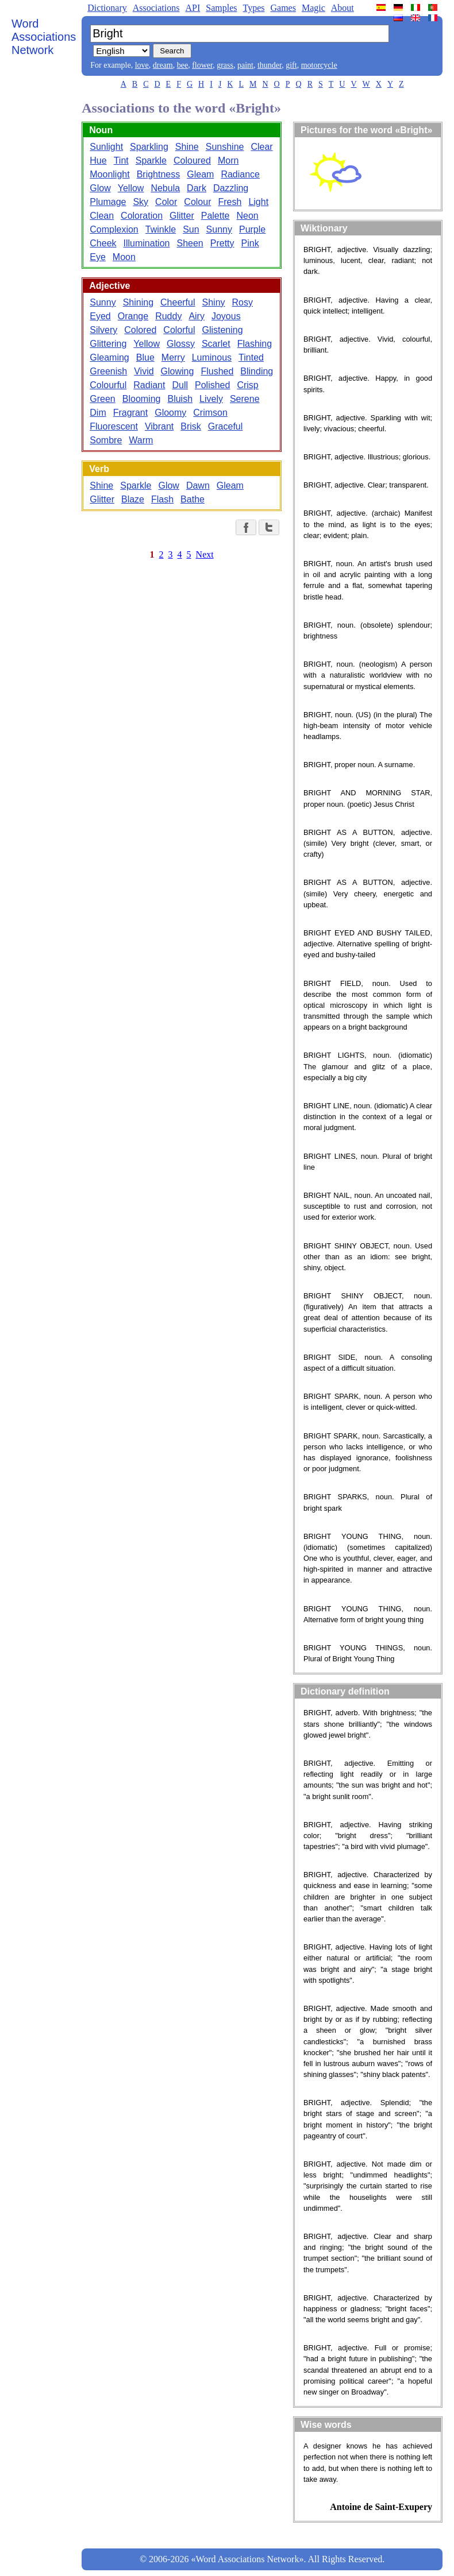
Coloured (192, 160)
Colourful (108, 385)
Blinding (256, 371)
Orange (133, 316)
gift (291, 65)
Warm (141, 440)
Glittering (108, 344)
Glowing (177, 371)
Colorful (179, 330)
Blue (145, 357)
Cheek (103, 243)
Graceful (225, 426)
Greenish (108, 371)
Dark (196, 188)
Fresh (229, 202)
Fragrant (130, 412)
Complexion (114, 229)
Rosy (242, 302)
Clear (261, 147)
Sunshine (225, 147)
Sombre (106, 440)
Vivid (143, 371)
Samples (221, 8)
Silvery (103, 330)
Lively (211, 399)
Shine (187, 147)
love (142, 65)
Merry (173, 357)
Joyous (226, 316)
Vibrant (159, 426)
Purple (252, 229)
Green (102, 399)
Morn (228, 160)
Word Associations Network (43, 36)
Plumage (108, 202)
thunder (269, 65)
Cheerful (177, 302)
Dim (98, 412)
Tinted (251, 357)
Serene (245, 399)
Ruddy (168, 316)
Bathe (192, 499)
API (192, 8)
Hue (98, 160)
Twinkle (160, 229)
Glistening (222, 330)
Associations (156, 8)
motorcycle (319, 65)
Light (258, 202)
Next (205, 554)
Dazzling (230, 188)
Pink (250, 243)
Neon (248, 216)
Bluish (180, 399)
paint (245, 65)
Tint (121, 160)
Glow (100, 188)
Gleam (200, 174)
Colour (197, 202)
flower (202, 65)
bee (182, 65)
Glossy (181, 344)
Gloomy (170, 412)
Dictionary (106, 8)
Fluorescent (114, 426)
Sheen (189, 243)
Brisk (190, 426)
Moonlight (109, 174)
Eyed (100, 316)
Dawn (198, 485)
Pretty (222, 243)
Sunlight (106, 147)
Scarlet (216, 344)
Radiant (149, 385)
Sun (191, 229)
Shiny (213, 302)
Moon (124, 257)
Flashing (254, 344)
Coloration (142, 216)
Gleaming (109, 357)
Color (166, 202)
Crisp (247, 385)
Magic (313, 8)
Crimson (210, 412)
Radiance (240, 174)
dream (163, 65)
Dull (180, 385)
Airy (196, 316)
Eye (98, 257)
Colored (140, 330)
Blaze (132, 499)
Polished (212, 385)
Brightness (158, 174)
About (342, 8)
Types (253, 8)
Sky (140, 202)
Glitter (182, 216)
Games (282, 8)
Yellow (131, 188)
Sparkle (151, 160)
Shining (138, 302)
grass (225, 65)
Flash (162, 499)
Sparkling (149, 147)
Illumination (147, 243)
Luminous (212, 357)
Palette (215, 216)
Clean (102, 216)
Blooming (141, 399)
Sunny (219, 229)
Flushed (217, 371)
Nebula (165, 188)
